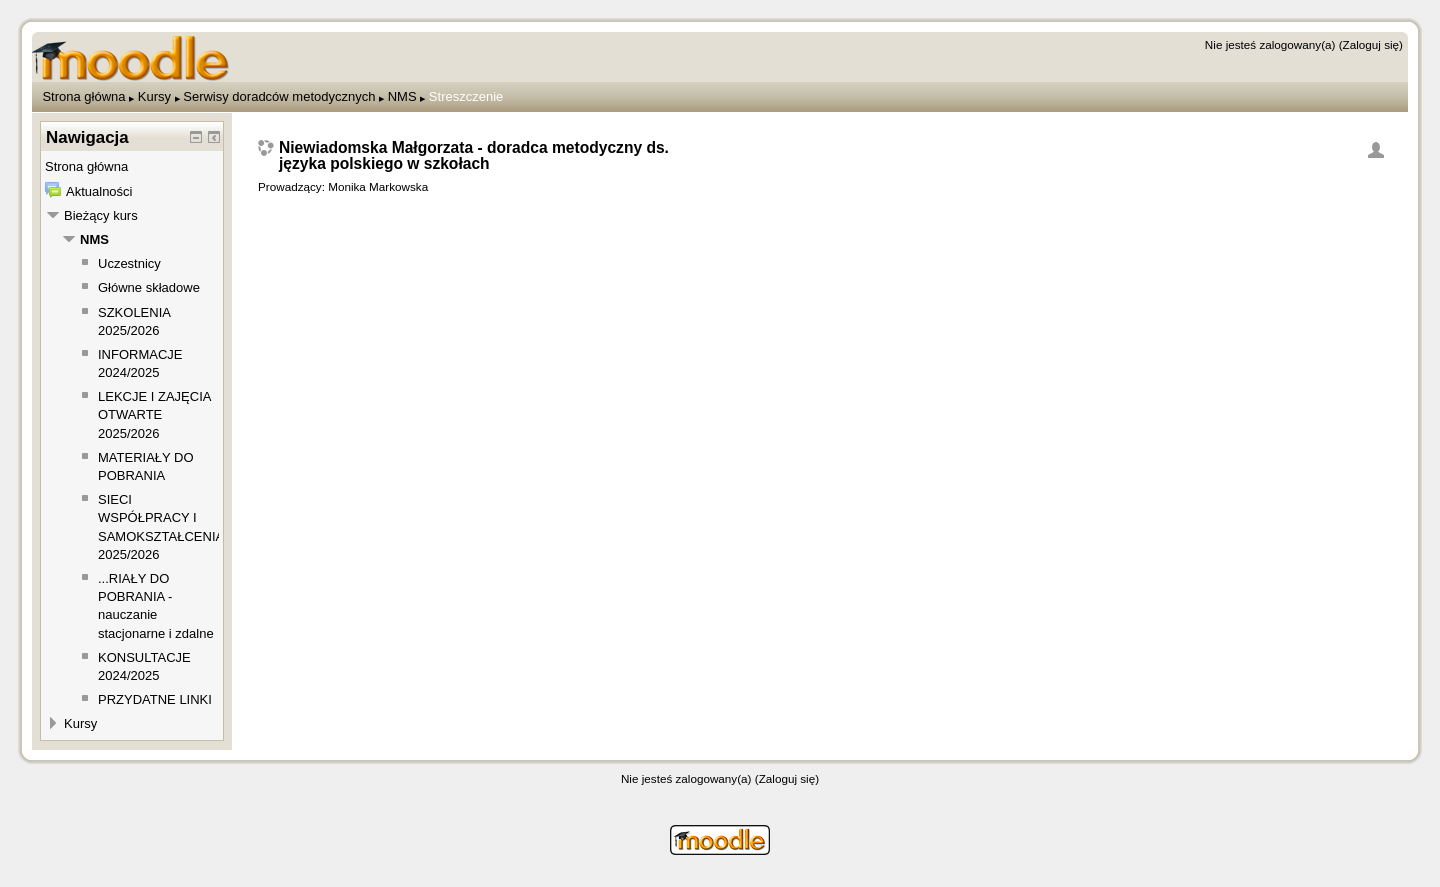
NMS (402, 96)
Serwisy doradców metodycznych (279, 96)
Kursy (154, 96)
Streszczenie (466, 96)
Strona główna (83, 96)
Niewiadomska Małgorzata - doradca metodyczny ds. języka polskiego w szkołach (474, 155)
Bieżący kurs (101, 215)
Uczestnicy (129, 263)
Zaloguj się (1371, 44)
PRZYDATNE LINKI (155, 699)
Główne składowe (149, 287)
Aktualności (99, 191)
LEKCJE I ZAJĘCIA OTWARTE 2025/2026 (154, 414)
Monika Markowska (378, 186)
